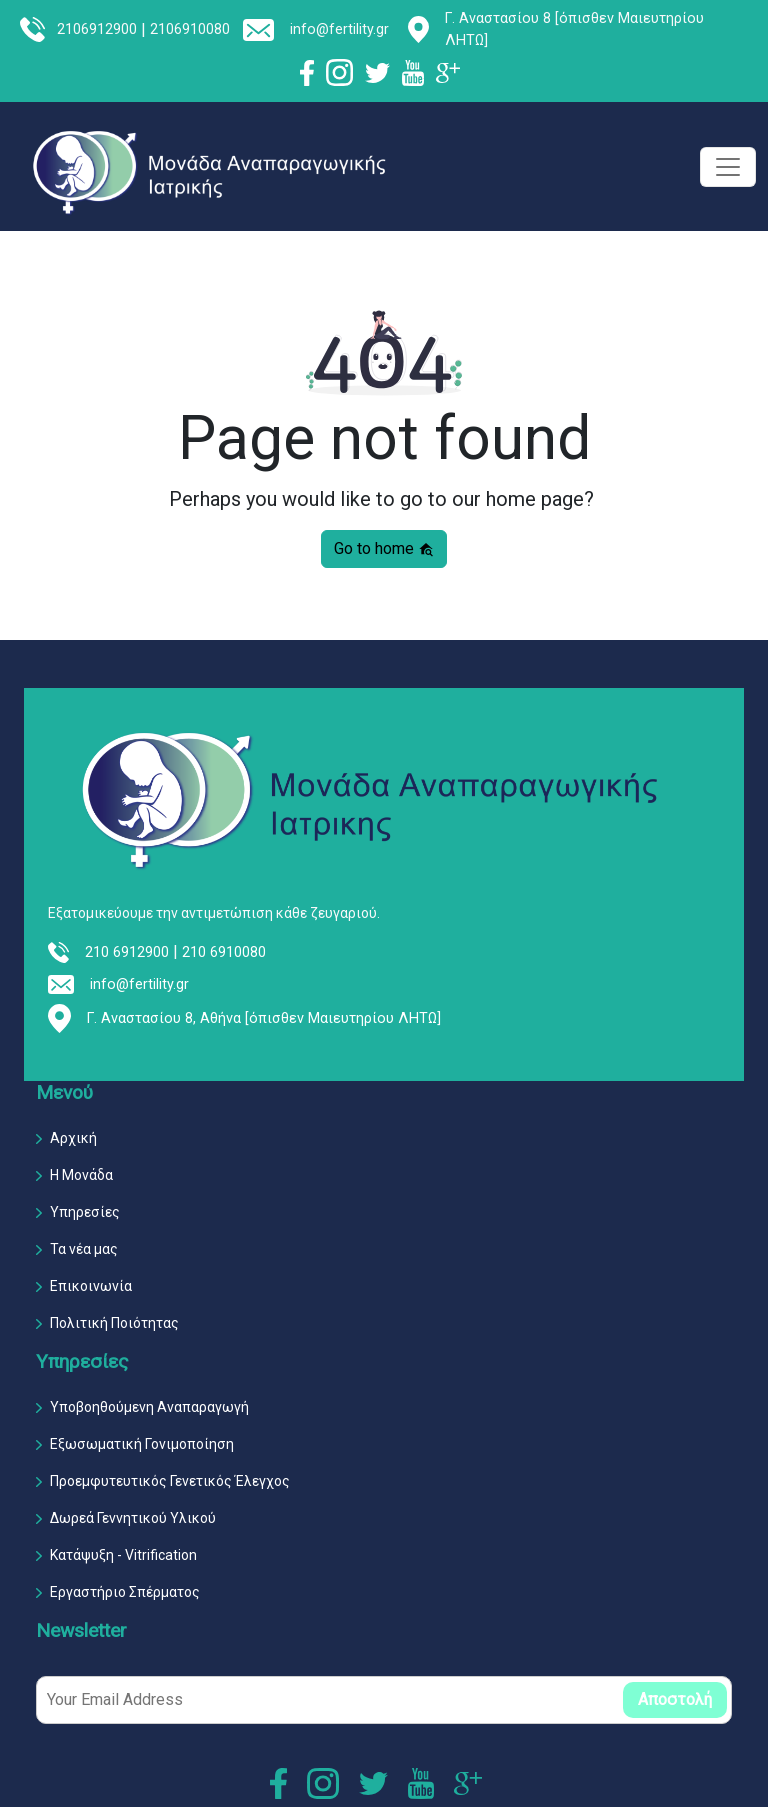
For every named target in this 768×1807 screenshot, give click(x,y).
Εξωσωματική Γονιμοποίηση (142, 1444)
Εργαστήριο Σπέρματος (125, 1592)
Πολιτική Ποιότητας (114, 1323)
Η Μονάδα (81, 1175)
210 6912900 (127, 952)
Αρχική (73, 1138)
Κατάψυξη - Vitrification (123, 1555)
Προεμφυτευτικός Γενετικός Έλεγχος (170, 1481)
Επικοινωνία (91, 1286)
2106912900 (97, 29)
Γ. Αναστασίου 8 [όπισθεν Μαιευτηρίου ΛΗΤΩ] (574, 29)
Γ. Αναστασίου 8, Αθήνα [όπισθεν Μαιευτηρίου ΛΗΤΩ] (264, 1018)
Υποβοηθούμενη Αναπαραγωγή (149, 1407)
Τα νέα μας (84, 1249)
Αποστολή (675, 1699)
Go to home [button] (384, 548)
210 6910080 (224, 952)
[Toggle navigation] (728, 167)
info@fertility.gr (339, 29)
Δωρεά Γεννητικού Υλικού (133, 1518)
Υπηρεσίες (85, 1212)
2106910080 (190, 29)
